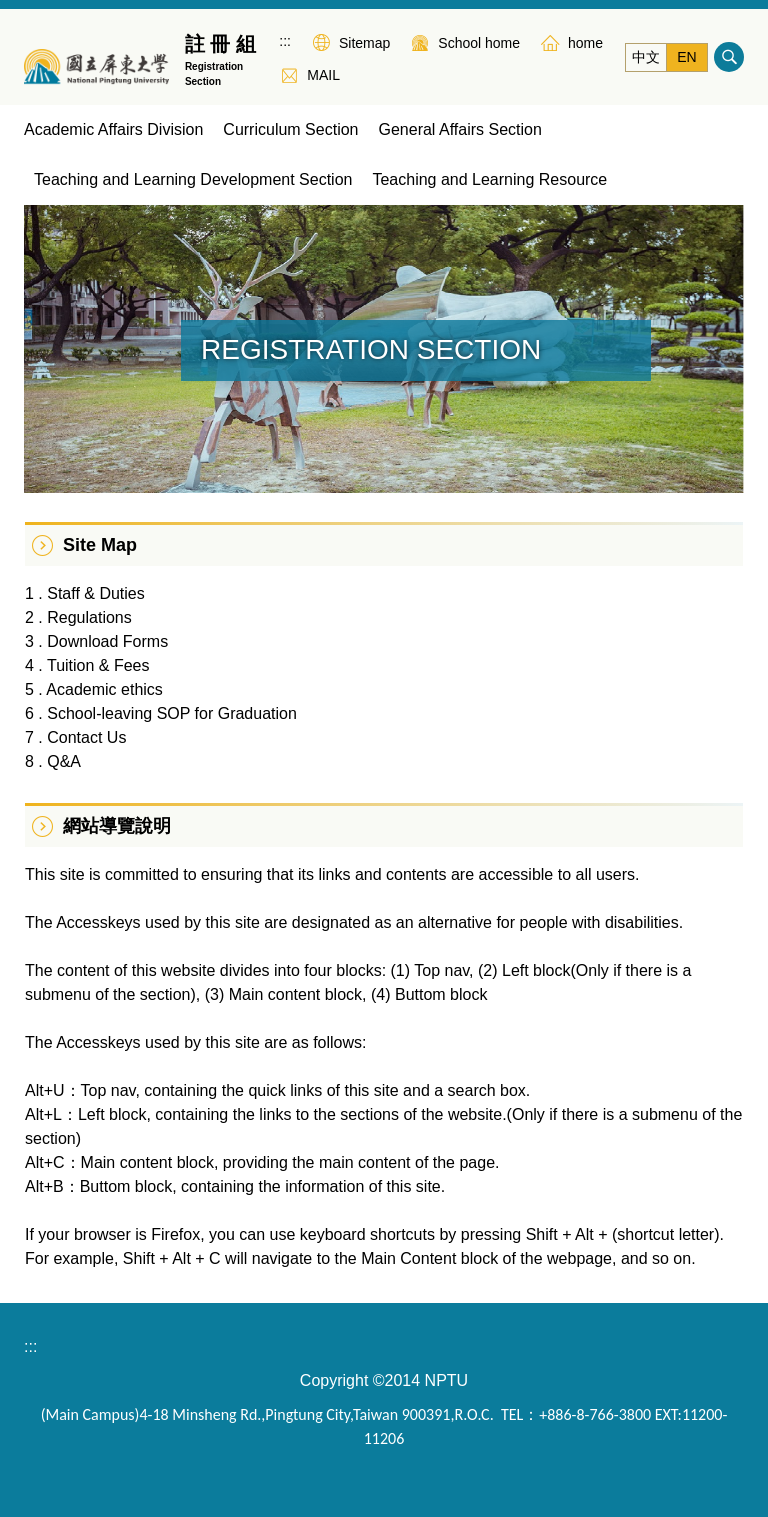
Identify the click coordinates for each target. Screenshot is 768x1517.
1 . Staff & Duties (85, 593)
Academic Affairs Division (113, 129)
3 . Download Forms (96, 641)
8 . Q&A (53, 761)
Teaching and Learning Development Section (193, 179)
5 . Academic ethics (94, 689)
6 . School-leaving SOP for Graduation (161, 713)
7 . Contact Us (75, 737)
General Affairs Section (459, 129)
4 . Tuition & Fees (87, 665)
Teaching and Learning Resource (489, 179)
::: (285, 41)
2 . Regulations (78, 617)
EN (686, 57)
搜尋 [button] (729, 57)
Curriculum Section (290, 129)
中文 (646, 57)
